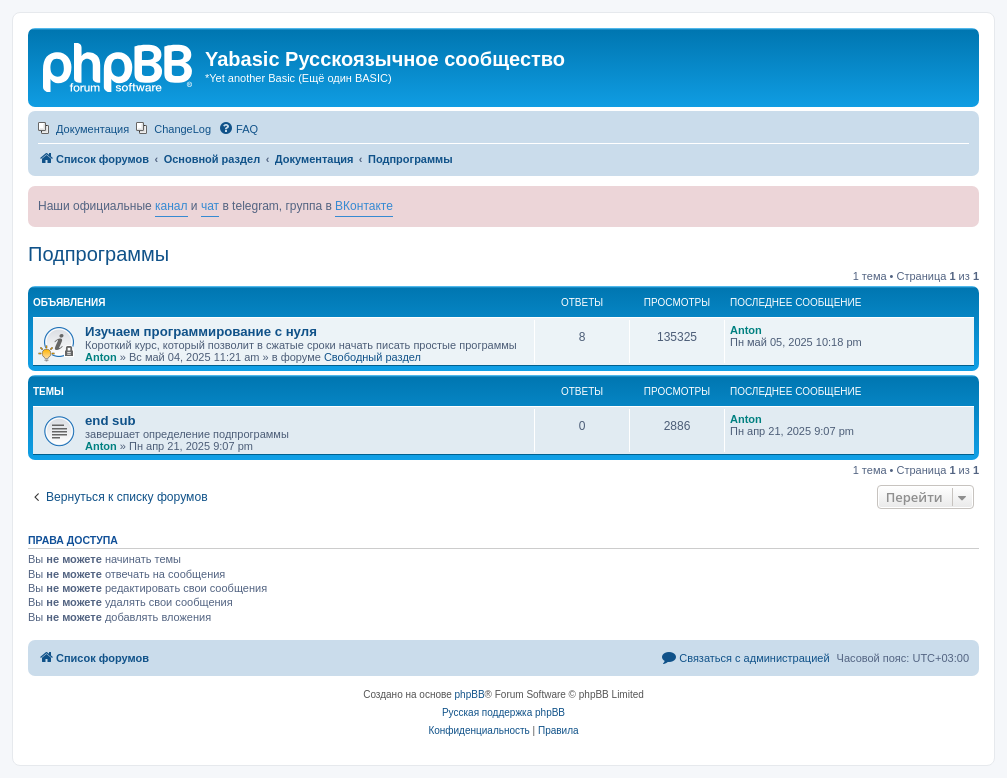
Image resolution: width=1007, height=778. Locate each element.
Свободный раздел (372, 357)
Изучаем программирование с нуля (201, 331)
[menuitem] (83, 129)
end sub (110, 420)
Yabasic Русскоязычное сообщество (385, 59)
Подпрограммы (98, 254)
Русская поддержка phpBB (503, 712)
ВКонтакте (364, 206)
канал (171, 206)
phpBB (470, 694)
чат (210, 206)
